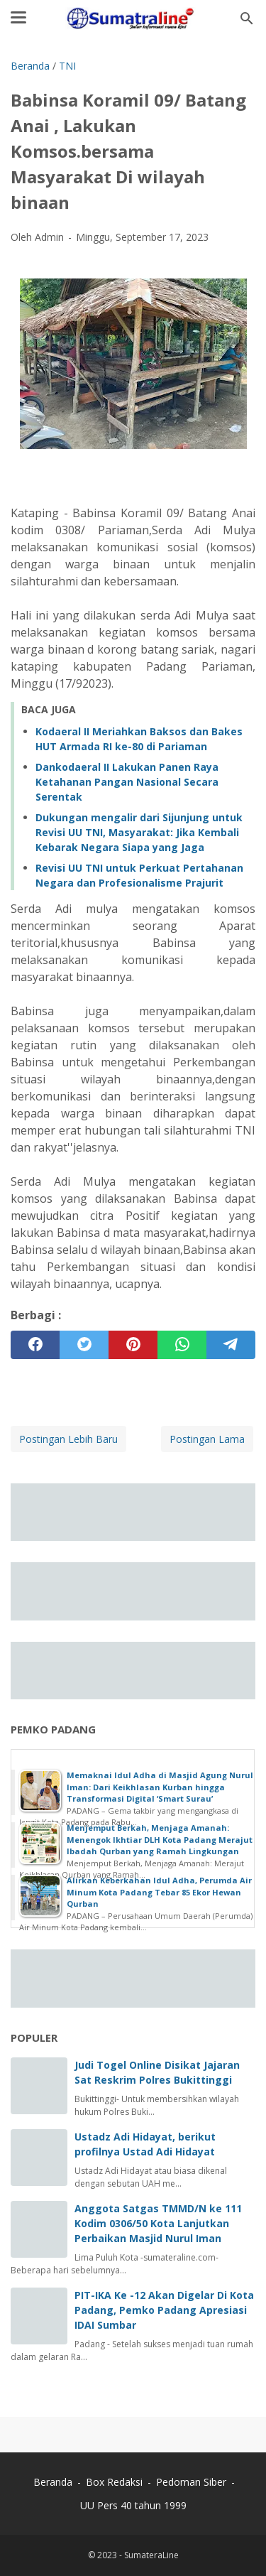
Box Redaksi (115, 2482)
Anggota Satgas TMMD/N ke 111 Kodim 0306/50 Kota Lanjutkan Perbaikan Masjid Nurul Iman (158, 2223)
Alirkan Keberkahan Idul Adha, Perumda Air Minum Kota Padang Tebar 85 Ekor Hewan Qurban (159, 1892)
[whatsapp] (181, 1345)
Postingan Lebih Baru (68, 1439)
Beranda (52, 2482)
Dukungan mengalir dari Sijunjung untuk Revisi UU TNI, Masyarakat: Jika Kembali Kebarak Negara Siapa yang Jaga (139, 832)
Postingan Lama (207, 1439)
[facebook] (35, 1345)
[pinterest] (133, 1345)
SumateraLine (151, 2555)
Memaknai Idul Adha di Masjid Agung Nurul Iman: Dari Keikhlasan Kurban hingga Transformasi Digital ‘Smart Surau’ (160, 1787)
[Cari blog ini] (246, 18)
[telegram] (230, 1345)
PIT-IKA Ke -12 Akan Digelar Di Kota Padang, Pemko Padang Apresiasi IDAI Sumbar (164, 2310)
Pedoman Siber (191, 2482)
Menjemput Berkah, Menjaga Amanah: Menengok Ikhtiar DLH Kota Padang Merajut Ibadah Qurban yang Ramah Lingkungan (160, 1839)
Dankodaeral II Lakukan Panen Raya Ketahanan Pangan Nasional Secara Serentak (126, 781)
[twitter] (84, 1345)
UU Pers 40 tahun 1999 (133, 2505)
